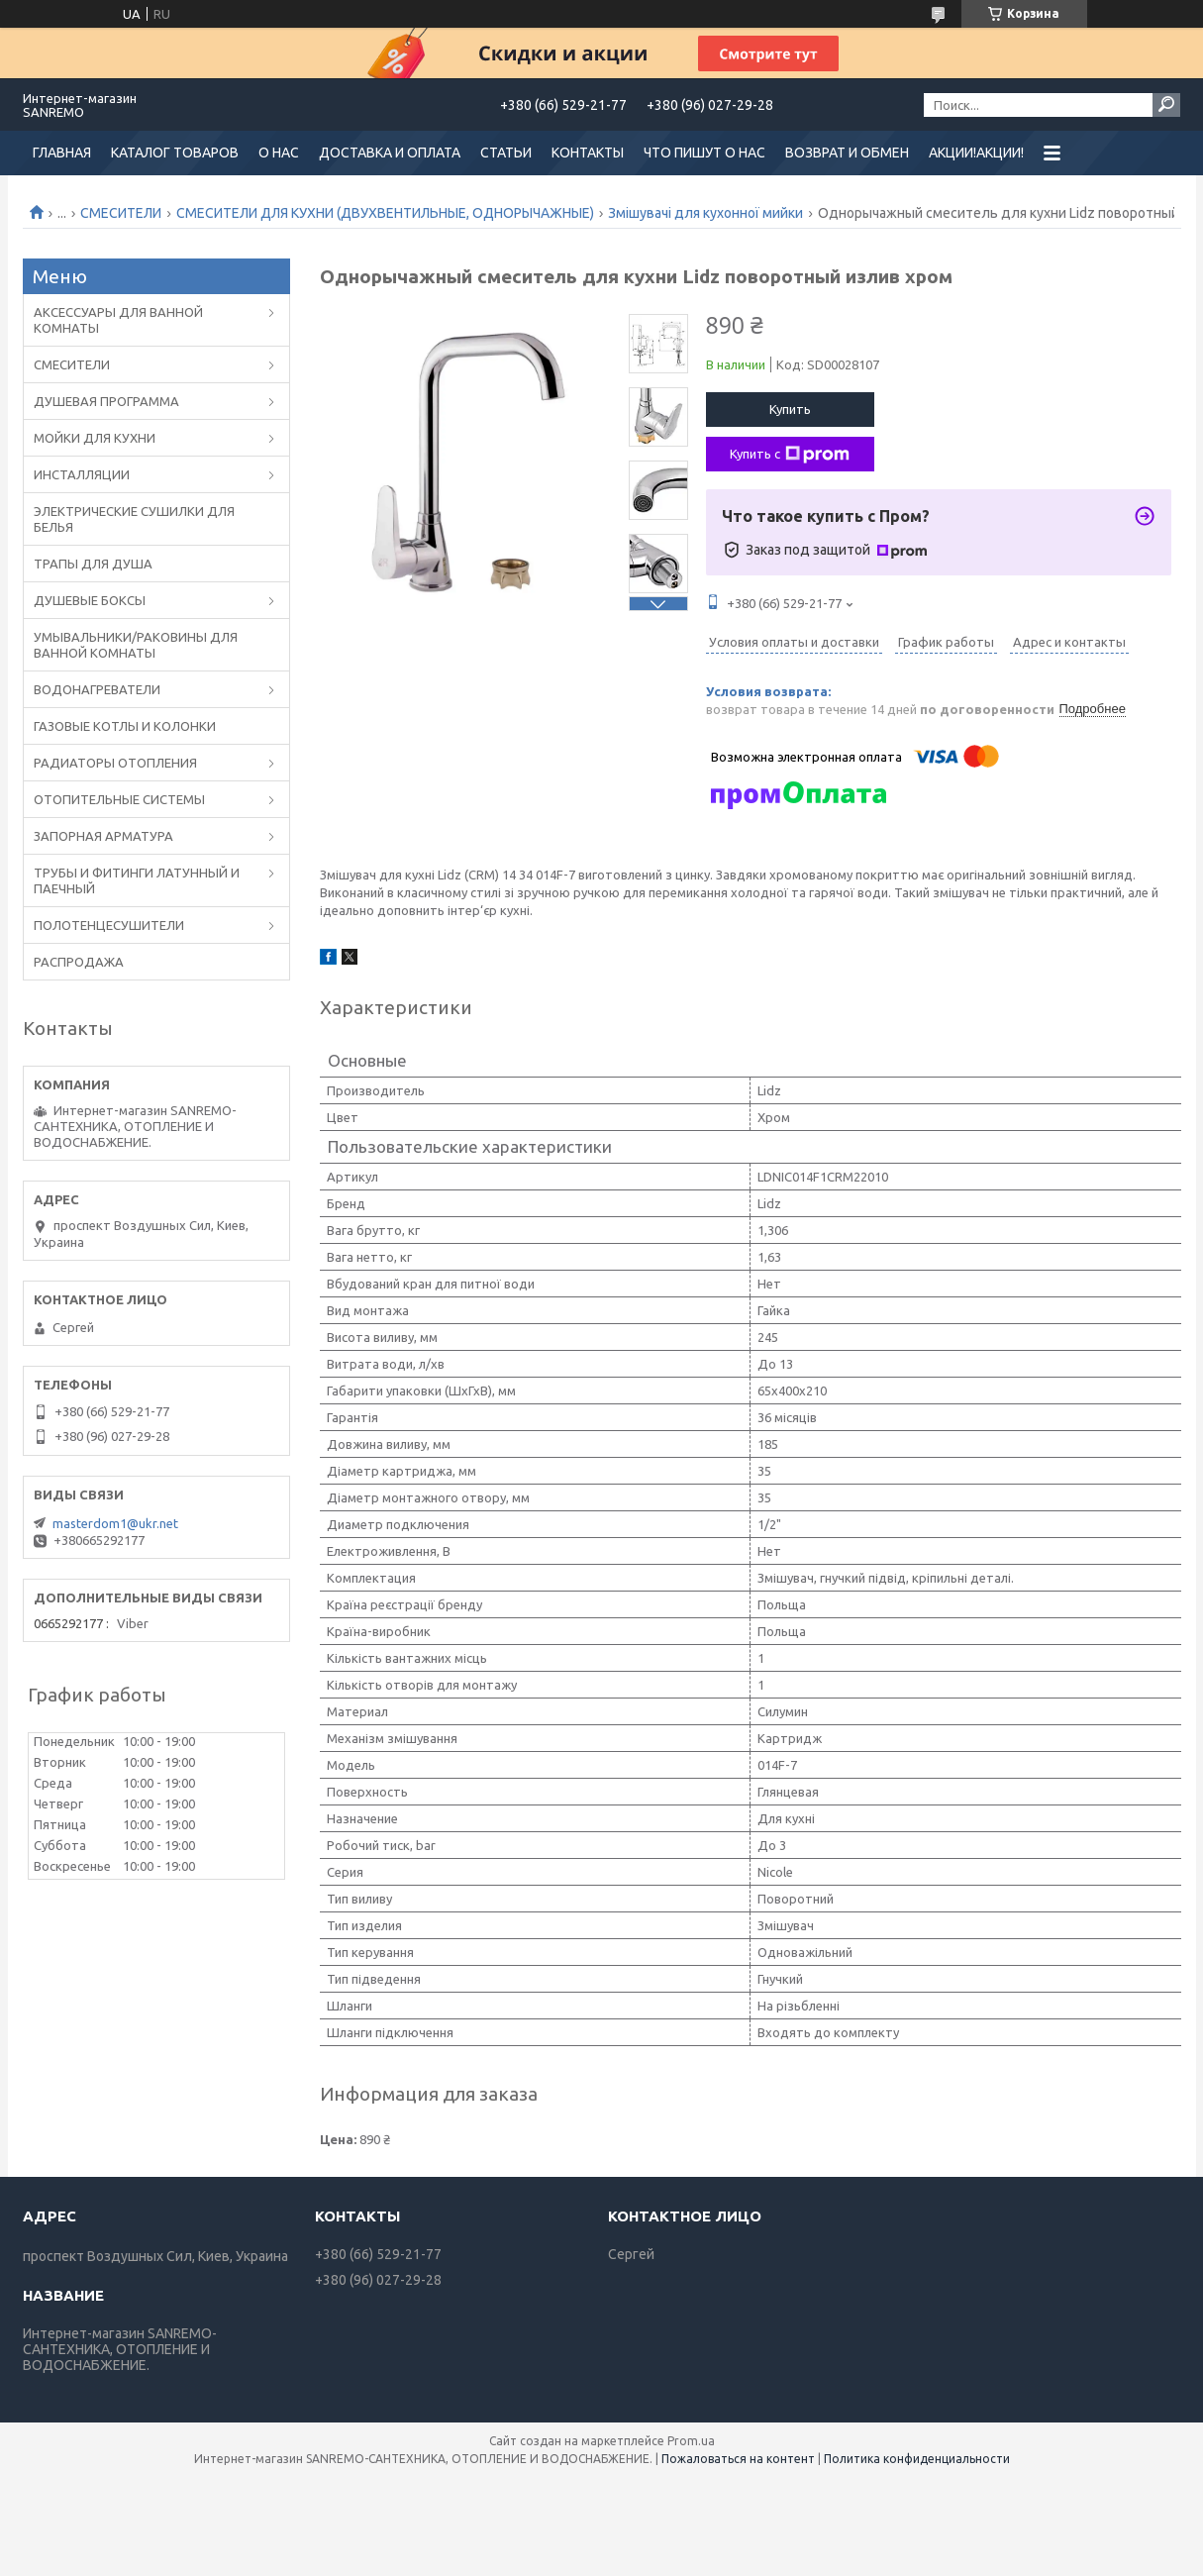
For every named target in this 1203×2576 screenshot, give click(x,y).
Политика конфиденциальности (917, 2458)
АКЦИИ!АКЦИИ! (976, 152)
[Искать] (1166, 105)
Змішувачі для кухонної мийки (705, 213)
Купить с (790, 455)
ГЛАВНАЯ (62, 152)
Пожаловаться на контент (738, 2458)
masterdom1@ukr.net (115, 1523)
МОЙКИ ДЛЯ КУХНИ (94, 438)
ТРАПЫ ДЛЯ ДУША (93, 563)
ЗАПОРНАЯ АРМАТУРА (103, 836)
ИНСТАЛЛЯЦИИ (82, 474)
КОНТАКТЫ (587, 152)
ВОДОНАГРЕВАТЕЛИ (97, 689)
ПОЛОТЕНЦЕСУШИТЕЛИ (109, 925)
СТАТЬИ (506, 152)
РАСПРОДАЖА (79, 962)
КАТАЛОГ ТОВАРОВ (175, 152)
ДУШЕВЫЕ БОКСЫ (90, 600)
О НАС (278, 152)
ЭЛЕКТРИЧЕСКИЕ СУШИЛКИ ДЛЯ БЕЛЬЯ (134, 519)
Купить (790, 409)
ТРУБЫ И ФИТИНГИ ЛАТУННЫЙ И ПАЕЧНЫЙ (137, 880)
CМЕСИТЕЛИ (120, 213)
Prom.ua (691, 2440)
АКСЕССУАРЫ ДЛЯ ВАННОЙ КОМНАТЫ (118, 320)
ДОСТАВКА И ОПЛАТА (389, 152)
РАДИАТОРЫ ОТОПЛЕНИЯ (115, 763)
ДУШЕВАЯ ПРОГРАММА (106, 401)
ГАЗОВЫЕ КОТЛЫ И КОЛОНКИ (125, 726)
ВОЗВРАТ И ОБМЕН (847, 152)
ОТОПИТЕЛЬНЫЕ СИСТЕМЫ (119, 799)
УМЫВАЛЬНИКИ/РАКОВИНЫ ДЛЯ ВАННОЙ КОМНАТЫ (136, 645)
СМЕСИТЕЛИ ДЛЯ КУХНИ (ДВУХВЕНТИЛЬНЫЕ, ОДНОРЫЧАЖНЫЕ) (385, 213)
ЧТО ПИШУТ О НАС (704, 152)
